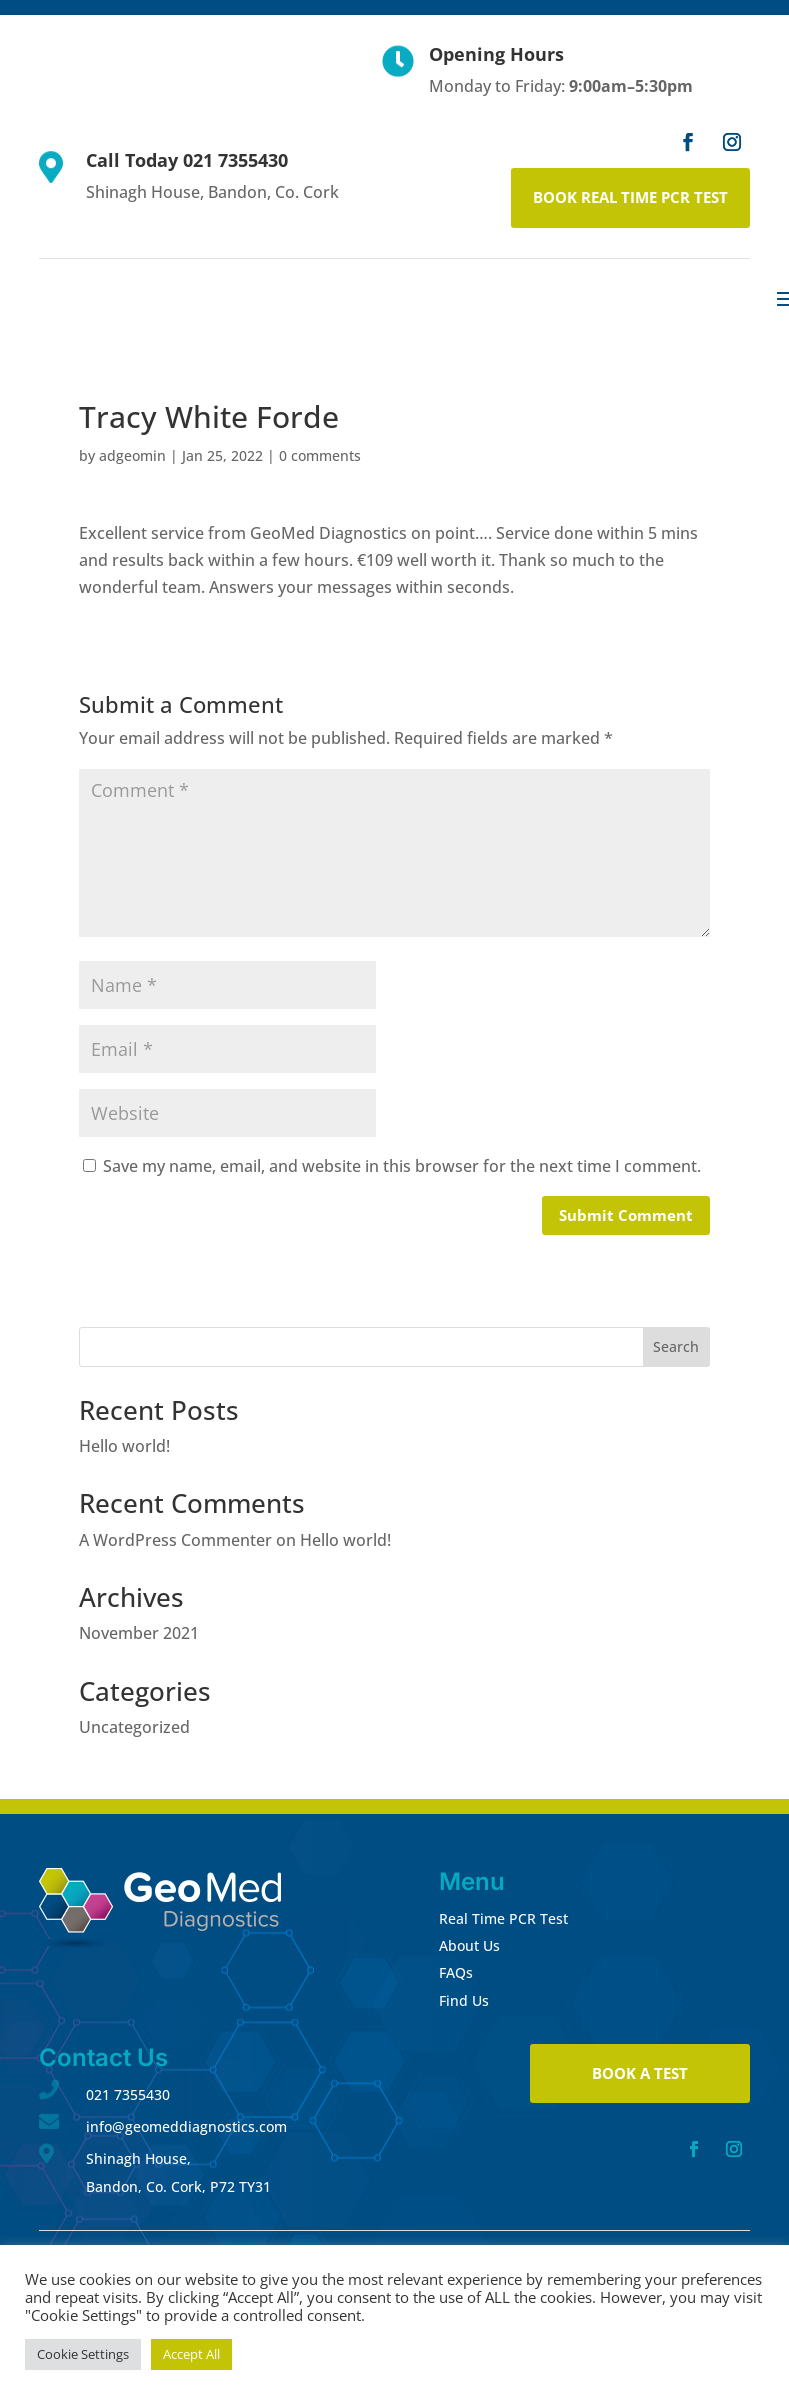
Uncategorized (134, 1727)
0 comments (320, 455)
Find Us (464, 2000)
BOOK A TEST (640, 2073)
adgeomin (132, 455)
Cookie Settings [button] (83, 2354)
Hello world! (124, 1446)
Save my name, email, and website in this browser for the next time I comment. (402, 1166)
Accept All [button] (191, 2354)
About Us (469, 1945)
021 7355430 (128, 2094)
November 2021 (139, 1633)
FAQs (456, 1972)
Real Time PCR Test (503, 1918)
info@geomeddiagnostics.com (186, 2126)
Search (676, 1346)
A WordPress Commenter (175, 1540)
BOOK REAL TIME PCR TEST (630, 197)
